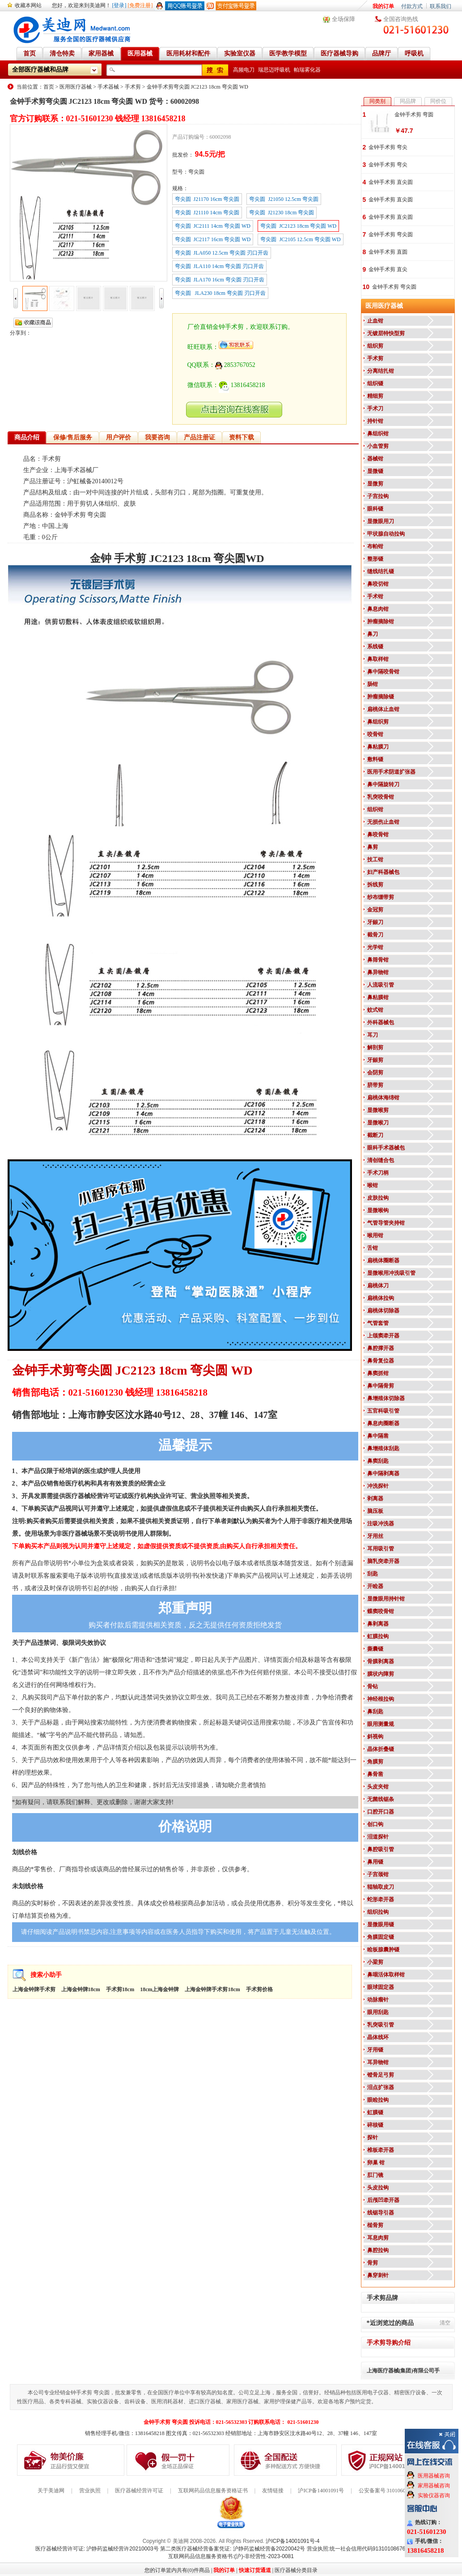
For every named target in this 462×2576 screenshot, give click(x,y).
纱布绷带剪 (380, 897)
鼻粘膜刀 (378, 747)
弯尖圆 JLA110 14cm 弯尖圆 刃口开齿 (219, 266)
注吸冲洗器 (380, 1523)
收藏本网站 (28, 5)
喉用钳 (375, 1235)
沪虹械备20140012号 (95, 481)
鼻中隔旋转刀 (383, 784)
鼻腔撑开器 (380, 1348)
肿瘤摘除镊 (380, 697)
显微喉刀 (378, 1123)
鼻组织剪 (378, 722)
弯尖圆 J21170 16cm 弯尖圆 (207, 199)
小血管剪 (378, 446)
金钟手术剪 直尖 (388, 269)
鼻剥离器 (378, 1624)
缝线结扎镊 (380, 571)
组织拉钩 (378, 1912)
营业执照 (90, 2490)
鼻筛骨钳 (378, 960)
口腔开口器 (380, 1812)
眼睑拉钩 (378, 2100)
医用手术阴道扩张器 (391, 772)
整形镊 (375, 559)
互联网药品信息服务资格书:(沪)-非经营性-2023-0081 (231, 2556)
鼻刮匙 (375, 1711)
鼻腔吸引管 (380, 1849)
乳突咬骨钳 (380, 797)
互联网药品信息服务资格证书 (213, 2490)
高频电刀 (243, 70)
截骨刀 (375, 935)
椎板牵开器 (380, 2150)
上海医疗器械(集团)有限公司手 (403, 2370)
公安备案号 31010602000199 (391, 2490)
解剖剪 (375, 1047)
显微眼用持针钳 (386, 1599)
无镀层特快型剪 (386, 333)
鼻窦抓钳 (378, 1373)
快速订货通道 (255, 2570)
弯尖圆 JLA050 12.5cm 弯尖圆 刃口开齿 (221, 253)
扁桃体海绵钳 (383, 1097)
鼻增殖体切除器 (386, 1398)
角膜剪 (375, 1761)
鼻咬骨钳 (378, 834)
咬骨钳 (375, 734)
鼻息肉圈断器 (383, 1423)
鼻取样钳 (378, 659)
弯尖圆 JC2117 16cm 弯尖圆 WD (213, 239)
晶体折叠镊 (380, 1749)
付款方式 (412, 6)
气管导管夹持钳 (386, 1223)
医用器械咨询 (434, 2476)
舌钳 (372, 1248)
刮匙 (372, 1574)
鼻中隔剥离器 (383, 1473)
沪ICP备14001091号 (321, 2490)
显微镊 (375, 471)
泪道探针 (378, 1837)
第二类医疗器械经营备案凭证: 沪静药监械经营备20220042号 (232, 2549)
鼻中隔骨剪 (380, 1386)
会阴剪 (375, 1072)
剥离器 (375, 1498)
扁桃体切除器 (383, 1310)
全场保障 (343, 19)
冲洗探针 (378, 1486)
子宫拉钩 (378, 496)
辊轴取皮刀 (380, 1887)
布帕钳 (375, 546)
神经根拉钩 (380, 1699)
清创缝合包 (380, 1160)
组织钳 (375, 809)
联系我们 (440, 6)
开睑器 (375, 1586)
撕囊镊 (375, 1649)
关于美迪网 (51, 2490)
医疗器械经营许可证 (139, 2490)
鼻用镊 (375, 1862)
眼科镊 (375, 509)
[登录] (119, 5)
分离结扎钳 (380, 371)
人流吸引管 (380, 985)
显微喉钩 (378, 1210)
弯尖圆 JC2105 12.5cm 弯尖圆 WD (300, 239)
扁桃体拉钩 (380, 1298)
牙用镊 (375, 2050)
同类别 (377, 101)
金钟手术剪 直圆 (388, 252)
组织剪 (375, 346)
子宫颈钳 (378, 1874)
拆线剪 (375, 884)
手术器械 (108, 87)
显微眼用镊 (380, 1924)
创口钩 (375, 1824)
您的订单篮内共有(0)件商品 (177, 2570)
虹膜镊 (375, 2112)
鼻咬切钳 (378, 584)
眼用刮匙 (378, 2012)
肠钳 (372, 684)
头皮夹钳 (378, 1787)
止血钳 (375, 321)
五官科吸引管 (383, 1411)
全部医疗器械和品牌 (40, 69)
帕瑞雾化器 (307, 70)
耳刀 (372, 1035)
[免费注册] (140, 5)
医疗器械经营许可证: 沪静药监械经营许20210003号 (97, 2549)
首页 (48, 87)
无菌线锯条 (380, 1799)
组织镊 (375, 383)
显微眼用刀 (380, 521)
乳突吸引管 (380, 2025)
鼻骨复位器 (380, 1361)
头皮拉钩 (378, 2187)
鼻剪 (372, 847)
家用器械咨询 (434, 2485)
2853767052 (235, 365)
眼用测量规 (380, 1724)
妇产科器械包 (383, 872)
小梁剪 (375, 1962)
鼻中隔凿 (378, 1436)
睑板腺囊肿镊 (383, 1949)
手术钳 (375, 596)
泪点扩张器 (380, 2087)
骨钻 (372, 1686)
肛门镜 (375, 2175)
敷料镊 (375, 759)
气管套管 (378, 1323)
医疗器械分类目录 (296, 2570)
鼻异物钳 (378, 972)
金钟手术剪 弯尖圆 (391, 234)
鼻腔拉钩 (378, 2250)
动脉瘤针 (378, 2000)
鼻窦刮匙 (378, 1461)
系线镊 (375, 646)
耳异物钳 (378, 2062)
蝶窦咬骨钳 (380, 1611)
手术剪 (133, 87)
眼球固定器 (380, 1987)
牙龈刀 (375, 922)
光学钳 (375, 947)
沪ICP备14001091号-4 (292, 2541)
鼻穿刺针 (378, 2275)
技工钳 (375, 859)
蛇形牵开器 (380, 1899)
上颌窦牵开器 (383, 1336)
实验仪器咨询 (434, 2495)
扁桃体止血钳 (383, 709)
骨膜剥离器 (380, 1661)
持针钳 (375, 421)
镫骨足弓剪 (380, 2075)
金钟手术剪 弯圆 (413, 114)
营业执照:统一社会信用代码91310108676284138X (367, 2549)
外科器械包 (380, 1022)
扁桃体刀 (378, 1285)
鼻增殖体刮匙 (383, 1448)
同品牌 (408, 101)
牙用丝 (375, 1536)
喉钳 (372, 1185)
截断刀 (375, 1135)
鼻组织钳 (378, 433)
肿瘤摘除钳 (380, 621)
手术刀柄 (378, 1173)
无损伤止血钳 (383, 822)
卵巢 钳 (376, 2162)
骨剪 (372, 2263)
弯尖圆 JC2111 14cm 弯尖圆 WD (212, 226)
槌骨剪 (375, 2225)
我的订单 (383, 6)
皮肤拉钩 (378, 1198)
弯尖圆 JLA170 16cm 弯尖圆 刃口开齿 (219, 280)
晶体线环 (378, 2037)
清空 (445, 2323)
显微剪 (375, 484)
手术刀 (375, 408)
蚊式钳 (375, 1010)
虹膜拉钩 (378, 1636)
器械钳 (375, 459)
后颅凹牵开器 (383, 2200)
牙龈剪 (375, 1060)
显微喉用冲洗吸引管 (391, 1273)
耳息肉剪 (378, 2238)
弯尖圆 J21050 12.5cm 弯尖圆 (283, 199)
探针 (372, 2137)
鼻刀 (372, 634)
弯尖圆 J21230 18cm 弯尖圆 (281, 212)
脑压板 (375, 1511)
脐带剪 (375, 1085)
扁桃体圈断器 (383, 1260)
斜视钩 (375, 1736)
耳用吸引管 (380, 1549)
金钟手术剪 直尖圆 (391, 182)
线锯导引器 (380, 2213)
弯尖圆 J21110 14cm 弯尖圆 (207, 212)
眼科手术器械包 (386, 1148)
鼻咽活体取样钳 (386, 1974)
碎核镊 (375, 2125)
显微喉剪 (378, 1110)
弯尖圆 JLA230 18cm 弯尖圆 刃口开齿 (220, 293)
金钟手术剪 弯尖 (388, 147)
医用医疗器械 (75, 87)
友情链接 (273, 2490)
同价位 (438, 101)
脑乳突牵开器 (383, 1561)
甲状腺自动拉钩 (386, 534)
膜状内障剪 (380, 1674)
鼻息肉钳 (378, 609)
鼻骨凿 (375, 1774)
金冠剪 (375, 910)
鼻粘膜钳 (378, 997)
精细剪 (375, 396)
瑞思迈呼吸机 (274, 70)
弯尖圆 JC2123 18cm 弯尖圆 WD (298, 226)
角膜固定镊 (380, 1937)
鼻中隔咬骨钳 (383, 671)
